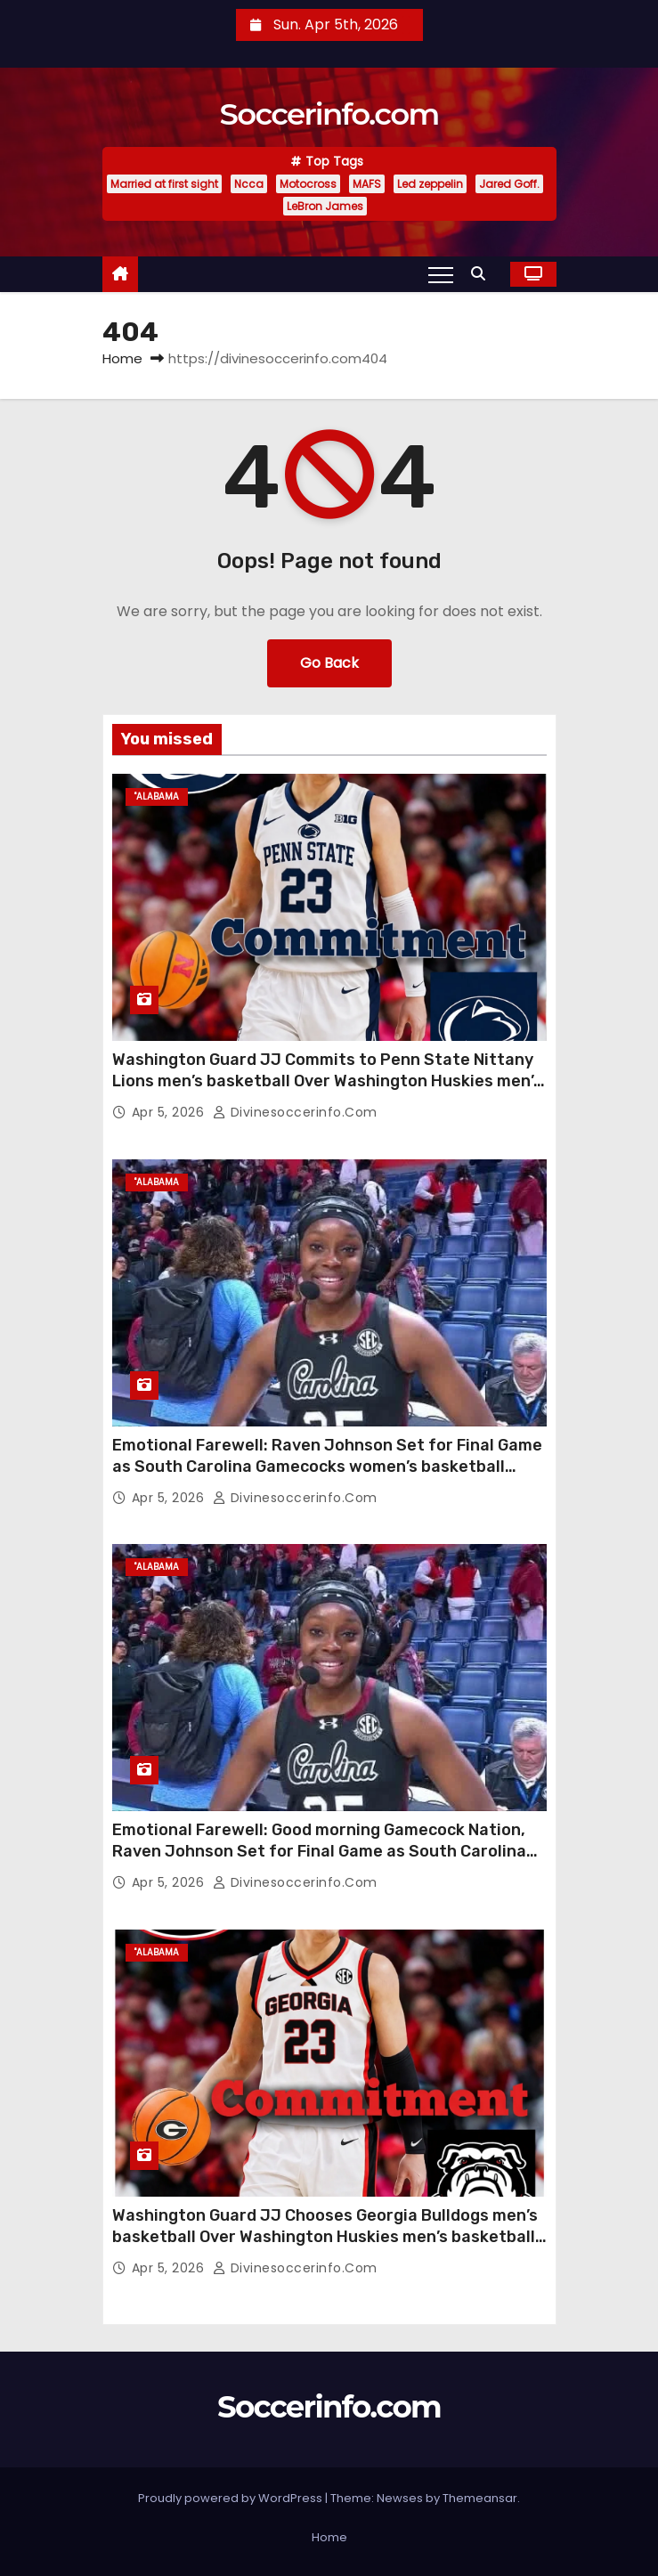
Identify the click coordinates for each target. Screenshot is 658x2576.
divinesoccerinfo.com (295, 1112)
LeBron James (325, 206)
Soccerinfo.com (329, 114)
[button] (482, 274)
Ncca (249, 183)
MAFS (367, 183)
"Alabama (156, 796)
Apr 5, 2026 (170, 1112)
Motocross (308, 183)
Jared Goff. (509, 183)
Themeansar (480, 2498)
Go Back (329, 663)
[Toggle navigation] (440, 274)
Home (122, 358)
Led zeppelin (430, 183)
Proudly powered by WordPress (231, 2498)
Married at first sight (164, 183)
